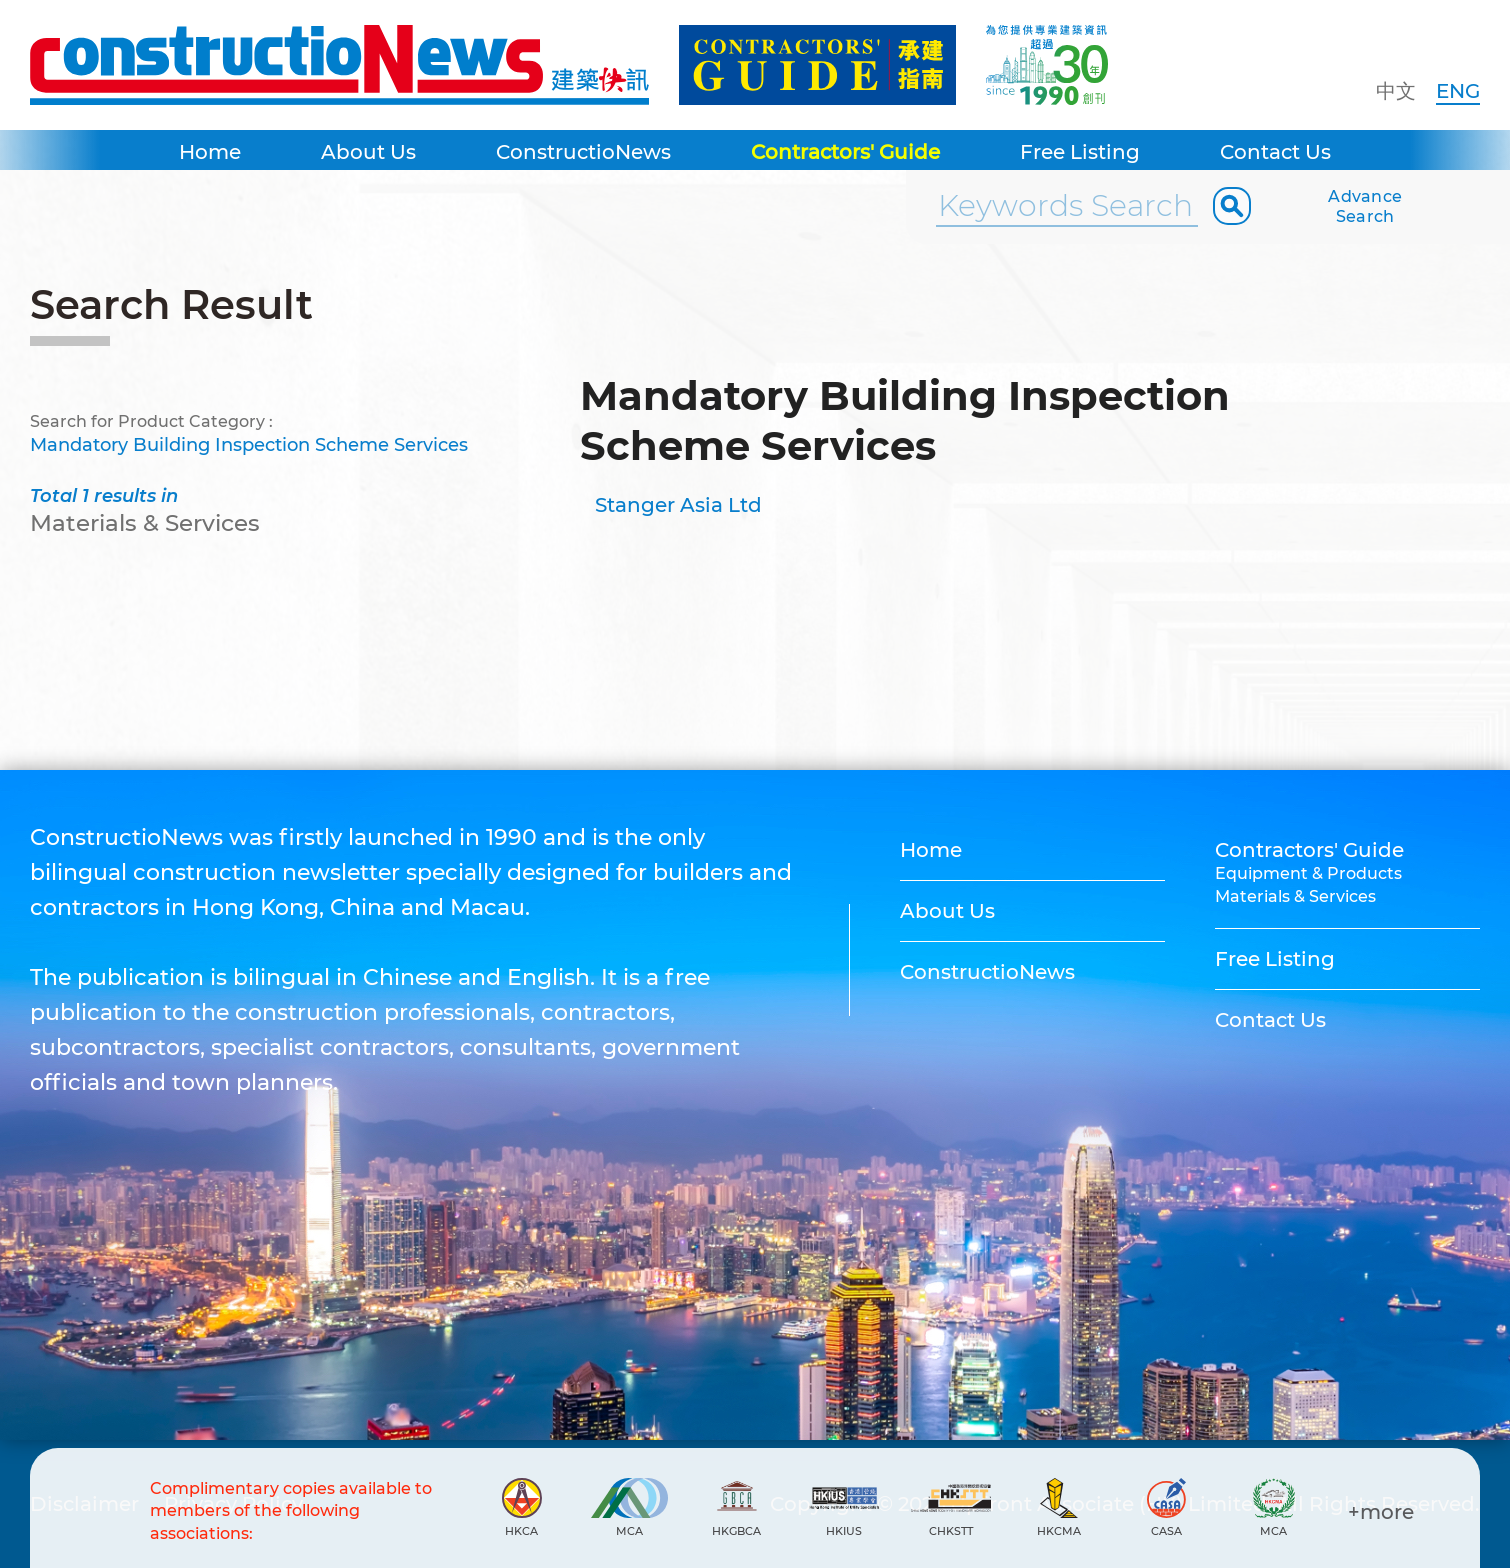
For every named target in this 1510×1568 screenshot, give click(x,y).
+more (1381, 1512)
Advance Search (1365, 206)
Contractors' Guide (845, 152)
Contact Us (1275, 152)
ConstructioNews (583, 152)
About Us (368, 152)
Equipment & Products (1308, 873)
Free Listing (1080, 152)
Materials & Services (1295, 896)
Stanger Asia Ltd (678, 505)
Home (210, 152)
